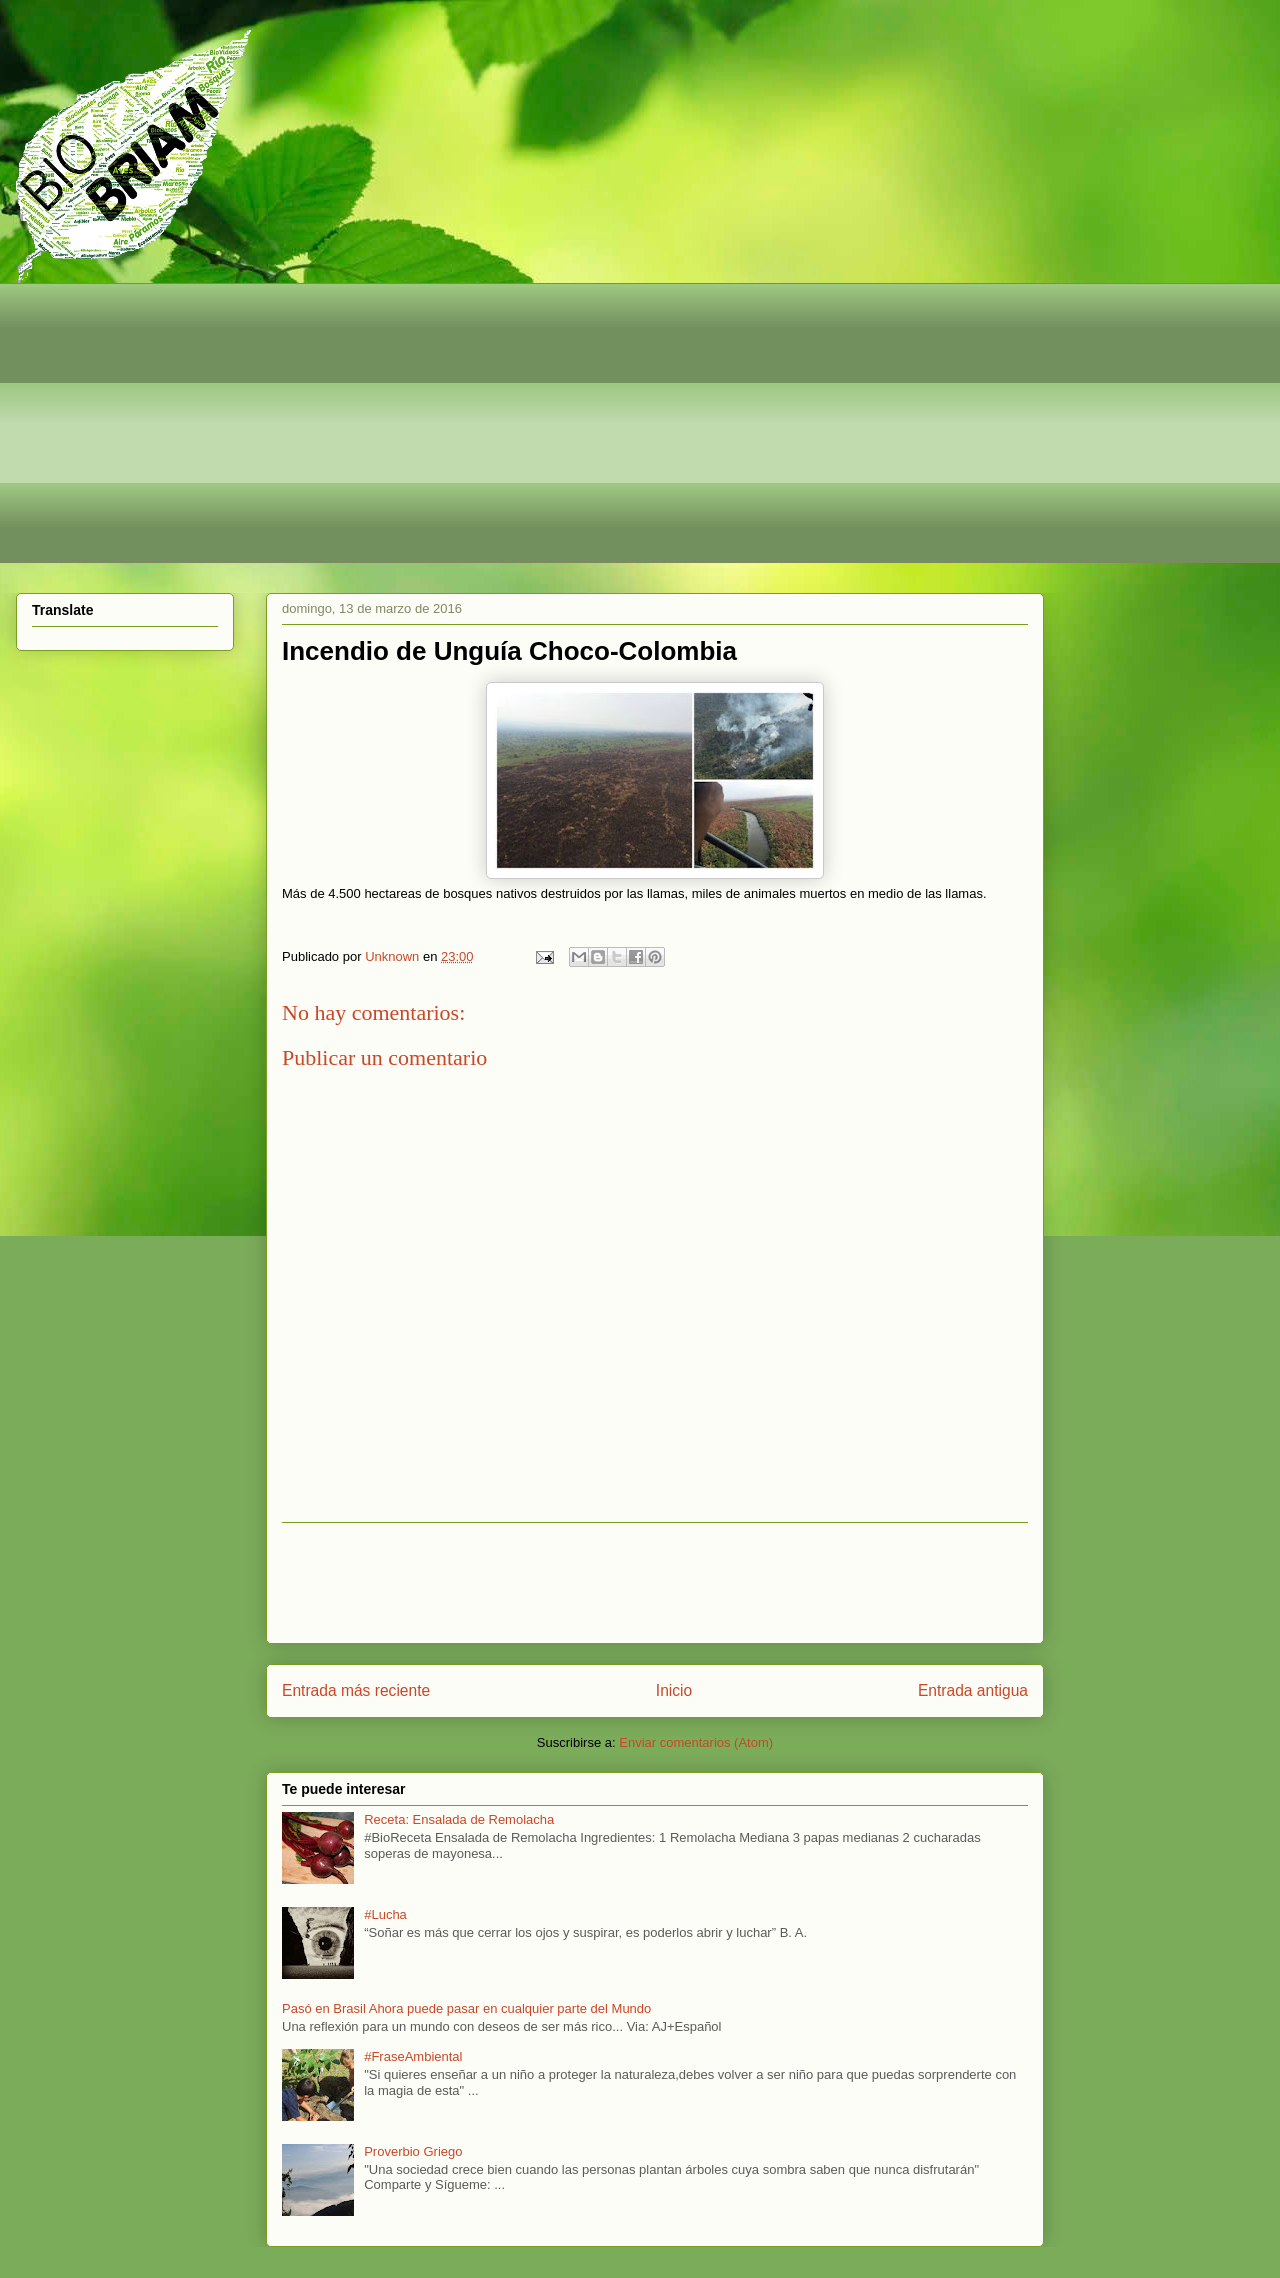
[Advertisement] (631, 423)
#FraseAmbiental (413, 2056)
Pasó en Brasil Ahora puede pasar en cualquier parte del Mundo (466, 2008)
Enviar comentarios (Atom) (696, 1742)
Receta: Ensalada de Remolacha (459, 1819)
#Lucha (385, 1914)
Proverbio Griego (413, 2151)
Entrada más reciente (356, 1690)
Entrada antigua (973, 1690)
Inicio (674, 1690)
